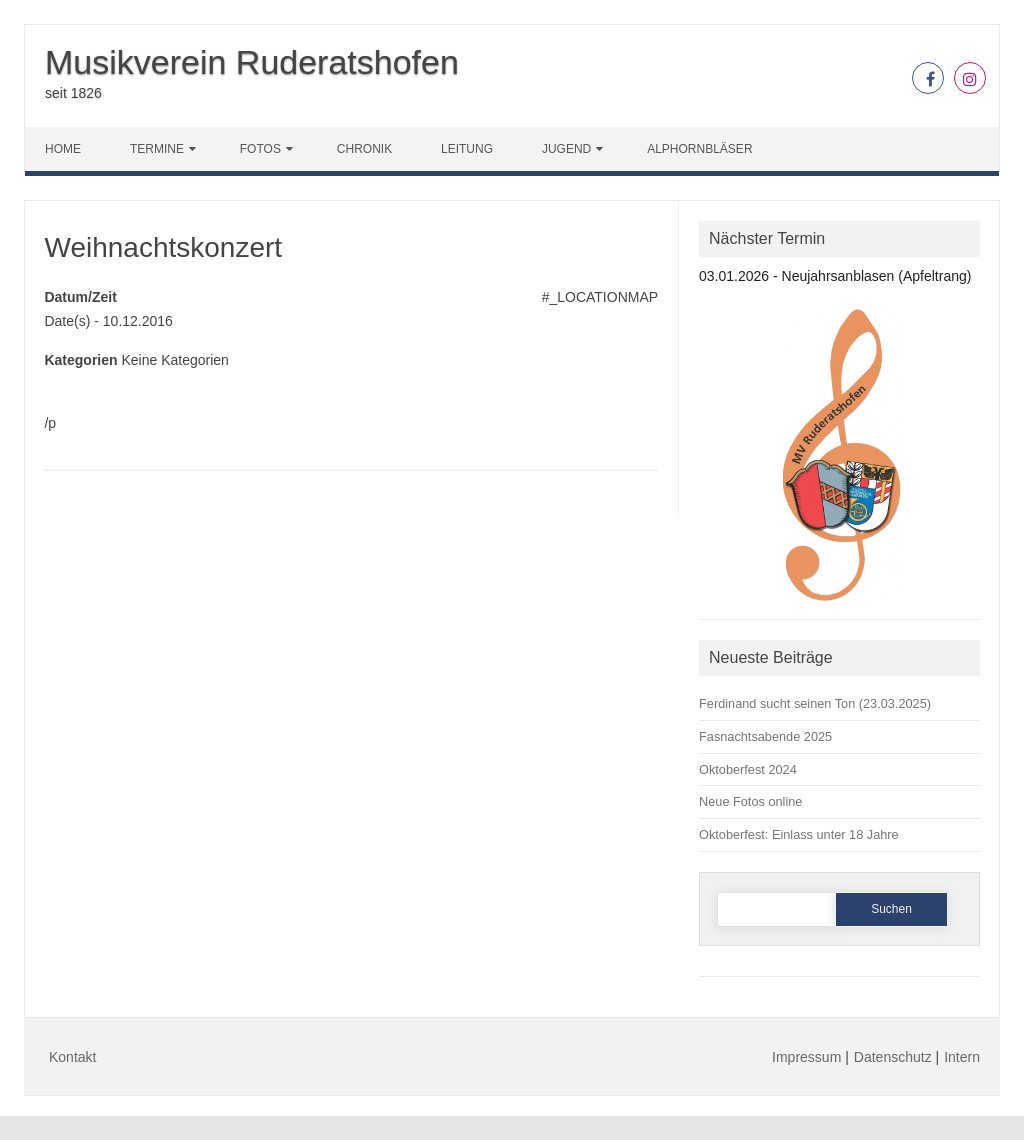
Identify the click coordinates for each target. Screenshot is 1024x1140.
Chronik (364, 149)
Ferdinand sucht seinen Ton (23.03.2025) (815, 703)
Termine (157, 149)
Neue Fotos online (750, 801)
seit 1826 (73, 93)
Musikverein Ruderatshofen (252, 62)
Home (63, 149)
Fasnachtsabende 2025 (765, 736)
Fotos (260, 149)
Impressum (806, 1057)
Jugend (566, 149)
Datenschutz (893, 1057)
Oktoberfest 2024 (748, 769)
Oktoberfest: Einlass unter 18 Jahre (799, 834)
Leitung (467, 149)
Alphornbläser (699, 149)
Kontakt (72, 1057)
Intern (962, 1057)
